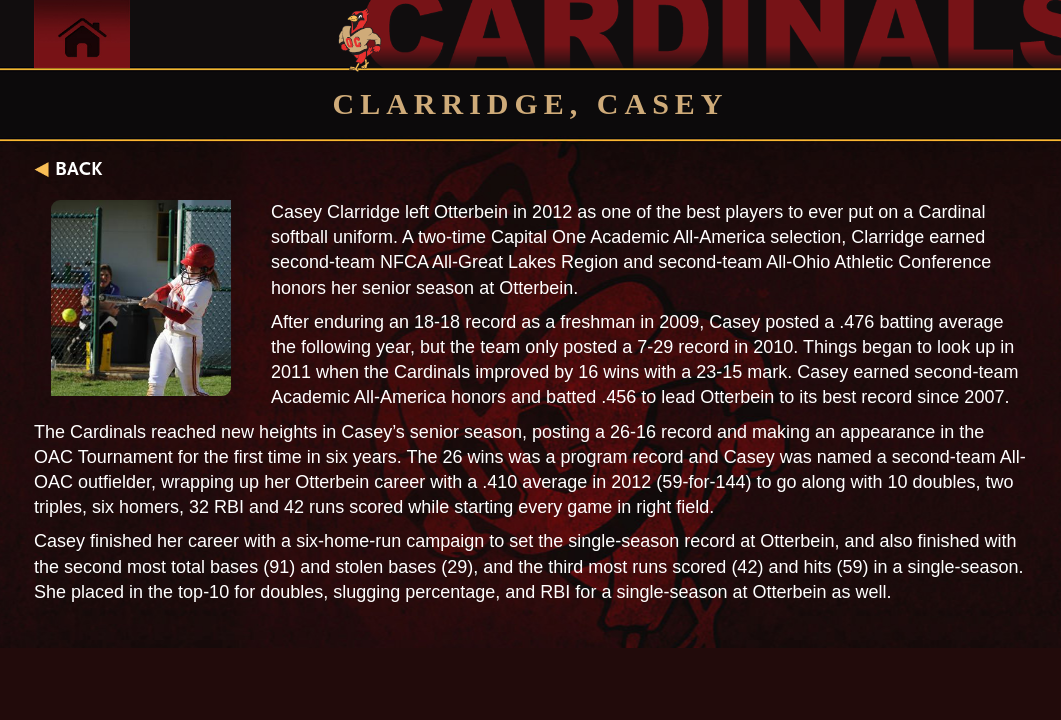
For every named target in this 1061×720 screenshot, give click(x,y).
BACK (78, 169)
